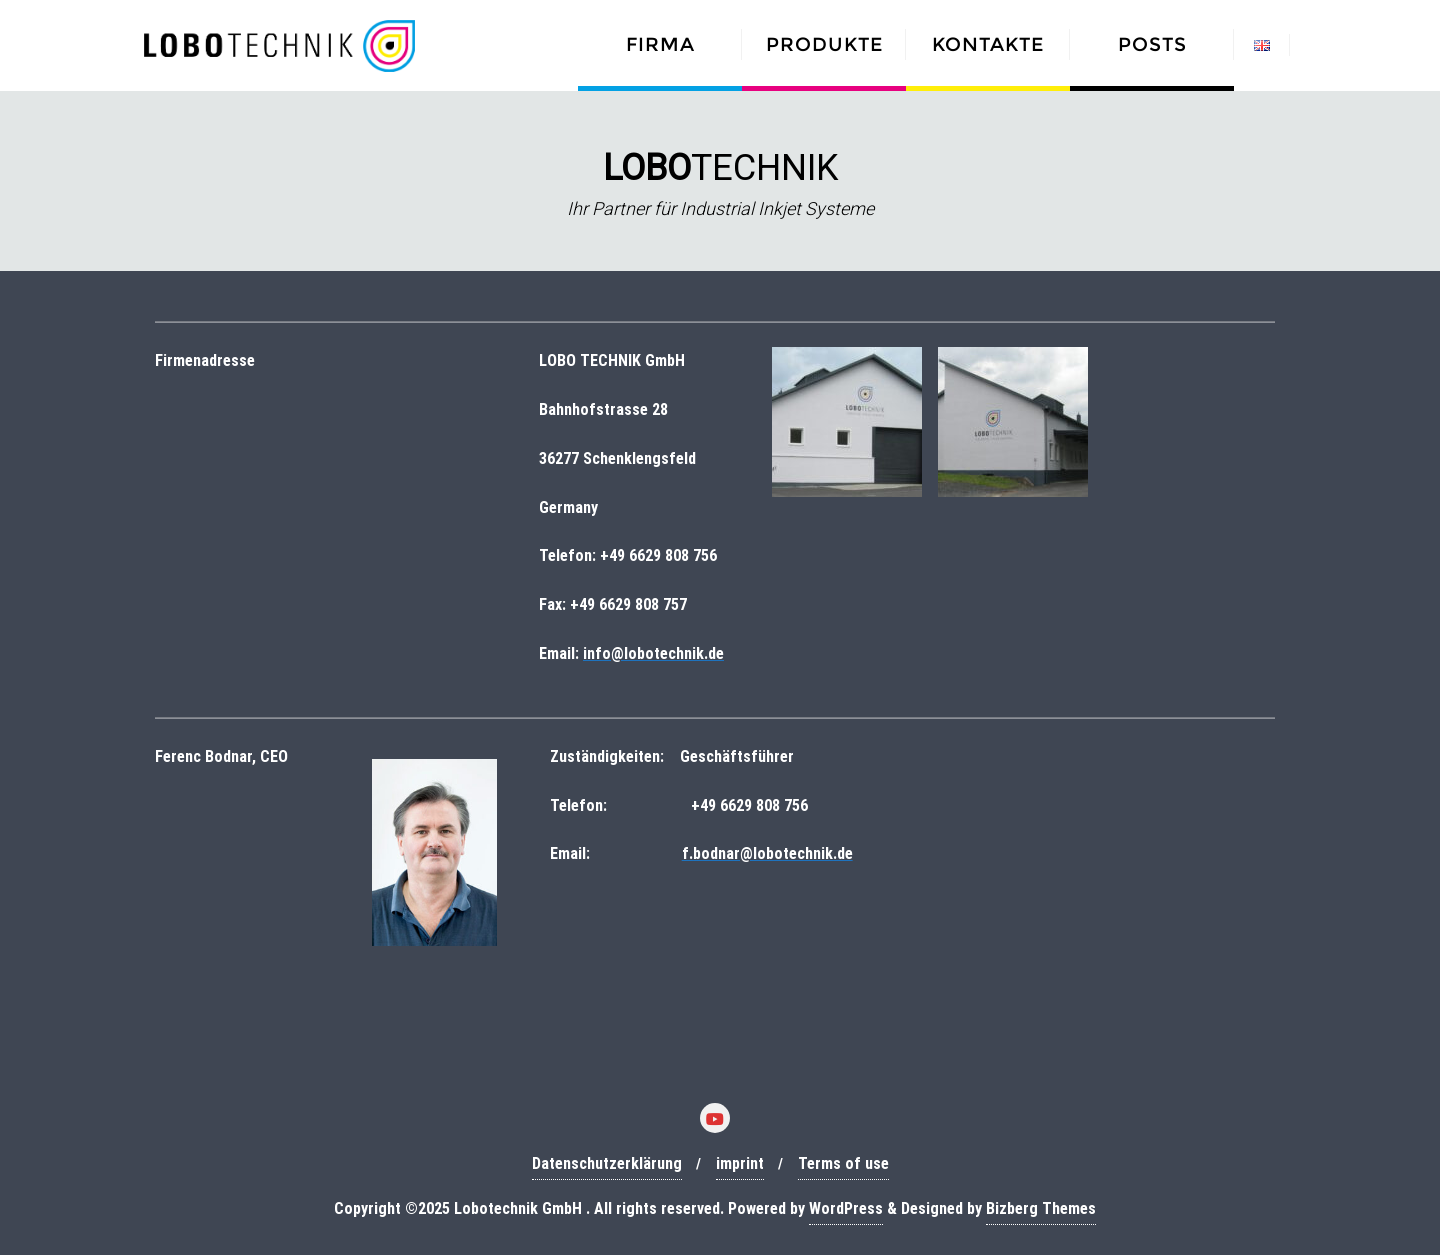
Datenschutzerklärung (607, 1163)
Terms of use (843, 1163)
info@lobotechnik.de (653, 653)
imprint (740, 1163)
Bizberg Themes (1041, 1208)
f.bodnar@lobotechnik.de (767, 853)
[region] (720, 181)
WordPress (846, 1208)
